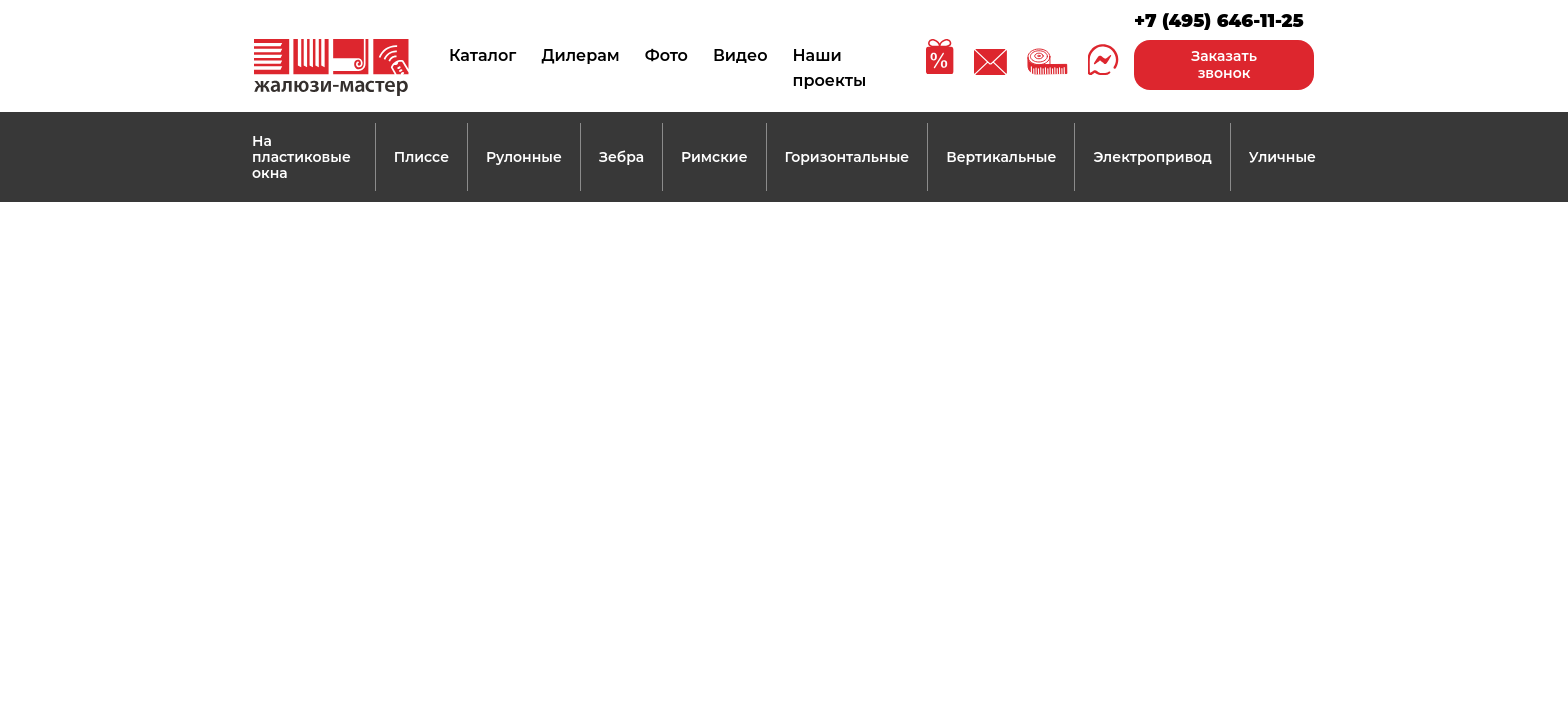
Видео (740, 55)
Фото (666, 55)
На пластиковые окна (301, 157)
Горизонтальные (847, 157)
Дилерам (580, 55)
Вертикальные (1001, 157)
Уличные (1282, 157)
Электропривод (1152, 157)
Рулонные (524, 157)
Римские (714, 157)
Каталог (482, 55)
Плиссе (421, 157)
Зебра (621, 157)
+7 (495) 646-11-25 (1219, 21)
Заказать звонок (1224, 64)
